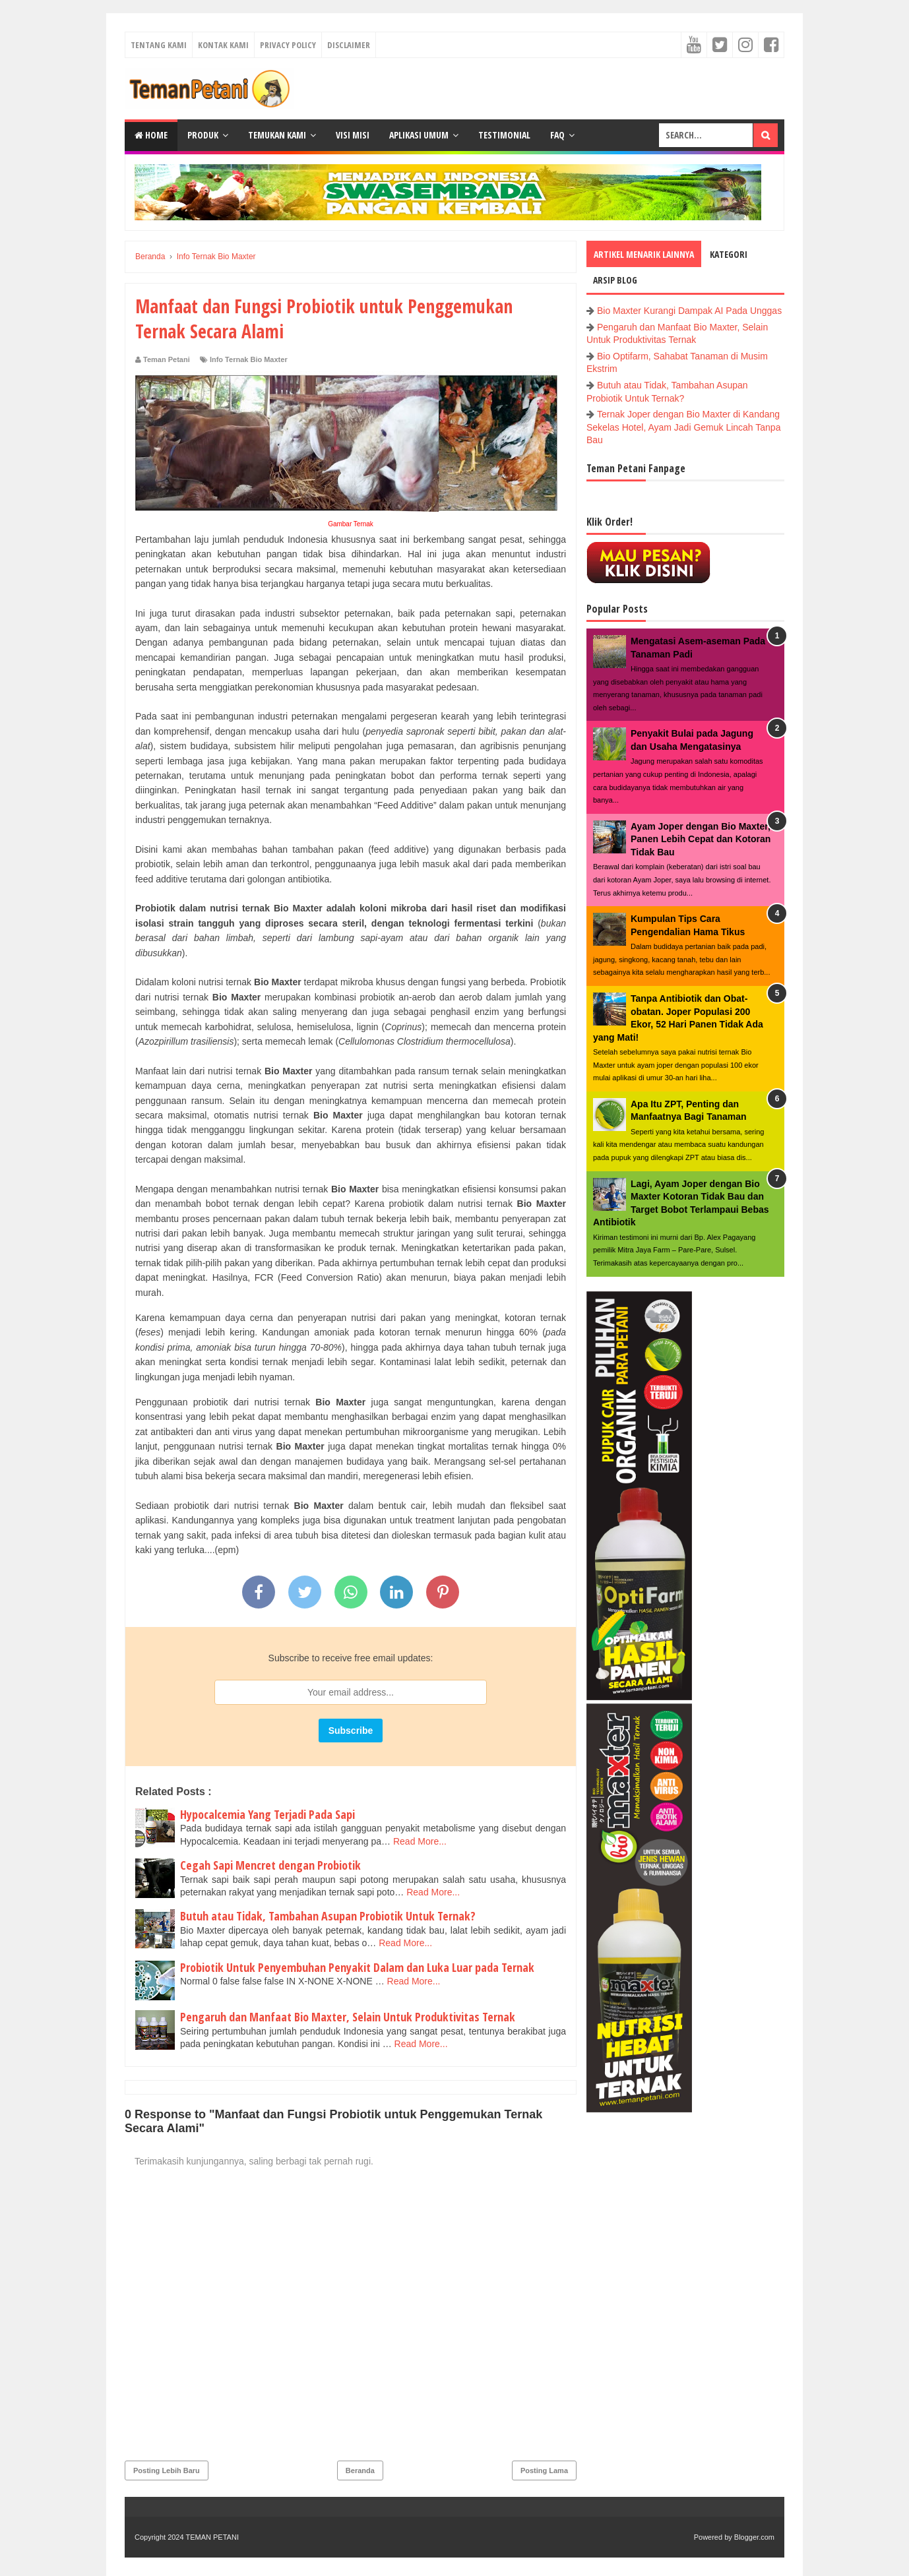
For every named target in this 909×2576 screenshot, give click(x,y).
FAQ (557, 135)
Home (151, 135)
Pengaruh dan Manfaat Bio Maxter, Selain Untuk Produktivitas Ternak (347, 2017)
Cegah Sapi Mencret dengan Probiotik (270, 1865)
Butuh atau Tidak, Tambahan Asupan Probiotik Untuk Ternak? (328, 1916)
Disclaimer (348, 45)
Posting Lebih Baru (166, 2470)
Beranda (360, 2470)
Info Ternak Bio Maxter (249, 359)
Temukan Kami (277, 135)
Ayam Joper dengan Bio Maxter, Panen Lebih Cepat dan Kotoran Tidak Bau (700, 839)
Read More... (420, 1841)
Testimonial (504, 135)
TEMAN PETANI (211, 2537)
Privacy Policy (288, 45)
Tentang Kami (159, 45)
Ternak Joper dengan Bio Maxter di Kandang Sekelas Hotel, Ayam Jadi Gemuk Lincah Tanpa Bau (683, 427)
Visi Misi (352, 135)
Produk (202, 135)
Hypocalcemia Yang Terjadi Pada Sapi (267, 1814)
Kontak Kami (223, 45)
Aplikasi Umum (419, 135)
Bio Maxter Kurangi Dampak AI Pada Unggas (689, 310)
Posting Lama (544, 2470)
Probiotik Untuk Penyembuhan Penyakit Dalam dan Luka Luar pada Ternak (357, 1967)
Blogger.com (754, 2537)
